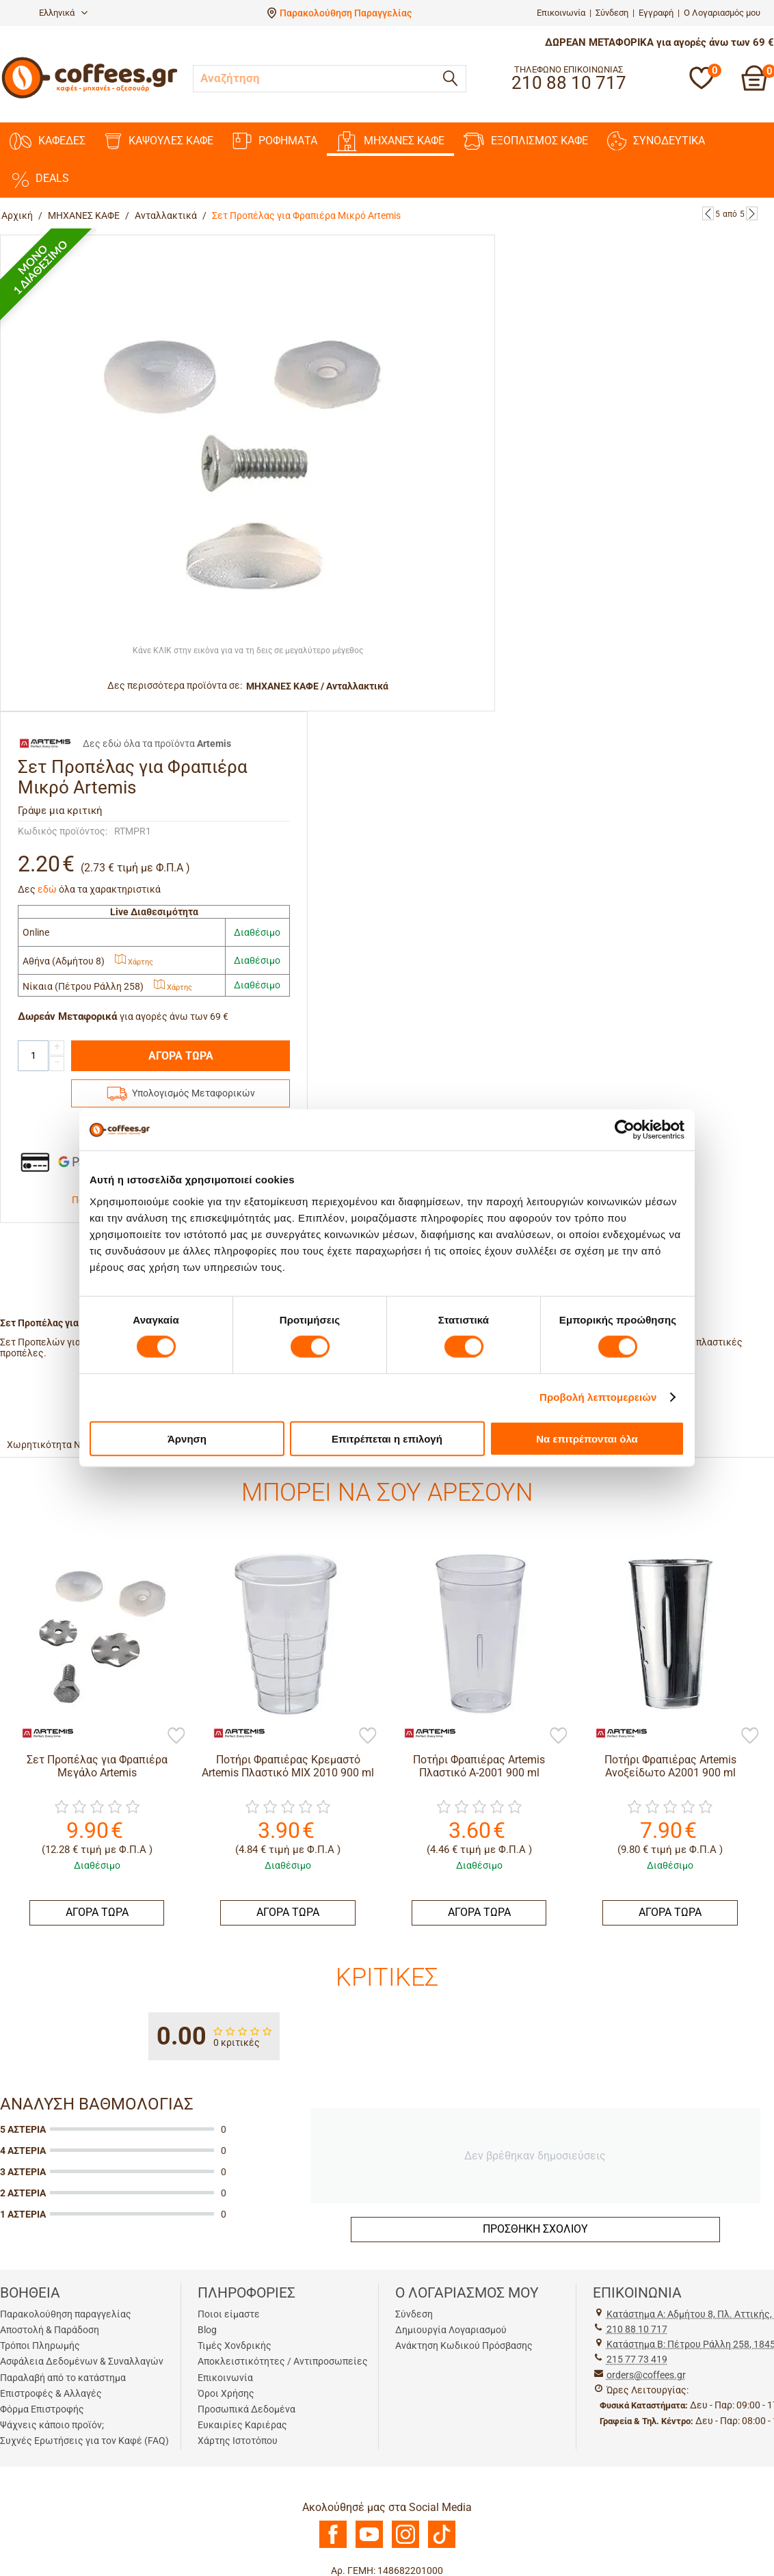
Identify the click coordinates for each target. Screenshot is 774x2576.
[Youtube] (369, 2544)
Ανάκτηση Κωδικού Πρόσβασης (464, 2345)
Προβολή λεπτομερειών (598, 1397)
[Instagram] (405, 2544)
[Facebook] (333, 2544)
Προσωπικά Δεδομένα (246, 2409)
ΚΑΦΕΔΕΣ (47, 141)
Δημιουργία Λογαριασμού (451, 2329)
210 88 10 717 (636, 2329)
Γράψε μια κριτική (60, 810)
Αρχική (17, 215)
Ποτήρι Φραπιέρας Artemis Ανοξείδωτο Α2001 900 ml (670, 1766)
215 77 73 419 (636, 2359)
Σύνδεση (612, 13)
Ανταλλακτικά (166, 215)
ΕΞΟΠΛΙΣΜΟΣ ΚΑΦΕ (526, 141)
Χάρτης (134, 962)
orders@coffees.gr (646, 2374)
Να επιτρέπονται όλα (587, 1438)
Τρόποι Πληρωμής (40, 2345)
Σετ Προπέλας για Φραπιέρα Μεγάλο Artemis (97, 1766)
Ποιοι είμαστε (229, 2314)
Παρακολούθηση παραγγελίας (65, 2314)
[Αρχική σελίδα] (89, 97)
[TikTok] (441, 2544)
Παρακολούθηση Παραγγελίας (346, 13)
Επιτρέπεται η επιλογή (387, 1438)
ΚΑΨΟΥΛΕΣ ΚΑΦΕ (159, 141)
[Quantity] (33, 1055)
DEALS (39, 178)
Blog (207, 2329)
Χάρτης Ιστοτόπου (238, 2440)
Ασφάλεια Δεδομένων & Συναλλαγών (81, 2361)
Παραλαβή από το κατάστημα (63, 2377)
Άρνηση (187, 1438)
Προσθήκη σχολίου (535, 2228)
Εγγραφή (656, 13)
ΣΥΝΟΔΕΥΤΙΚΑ (656, 140)
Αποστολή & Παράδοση (49, 2329)
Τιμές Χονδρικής (234, 2345)
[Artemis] (41, 1731)
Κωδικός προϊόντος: (62, 831)
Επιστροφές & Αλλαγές (51, 2393)
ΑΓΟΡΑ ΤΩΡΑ (180, 1055)
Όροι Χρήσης (226, 2393)
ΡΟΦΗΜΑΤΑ (274, 141)
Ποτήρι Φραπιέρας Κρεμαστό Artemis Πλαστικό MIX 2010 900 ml (288, 1766)
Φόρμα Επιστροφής (42, 2409)
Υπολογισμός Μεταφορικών (193, 1093)
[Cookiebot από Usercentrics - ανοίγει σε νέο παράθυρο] (624, 1130)
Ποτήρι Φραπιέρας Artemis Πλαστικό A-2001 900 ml (479, 1766)
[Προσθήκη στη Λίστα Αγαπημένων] (176, 1736)
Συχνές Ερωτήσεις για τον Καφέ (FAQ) (84, 2440)
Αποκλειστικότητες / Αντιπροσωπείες (283, 2361)
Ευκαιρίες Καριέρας (242, 2424)
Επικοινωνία (561, 13)
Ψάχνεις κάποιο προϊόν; (52, 2424)
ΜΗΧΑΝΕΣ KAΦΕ (390, 141)
